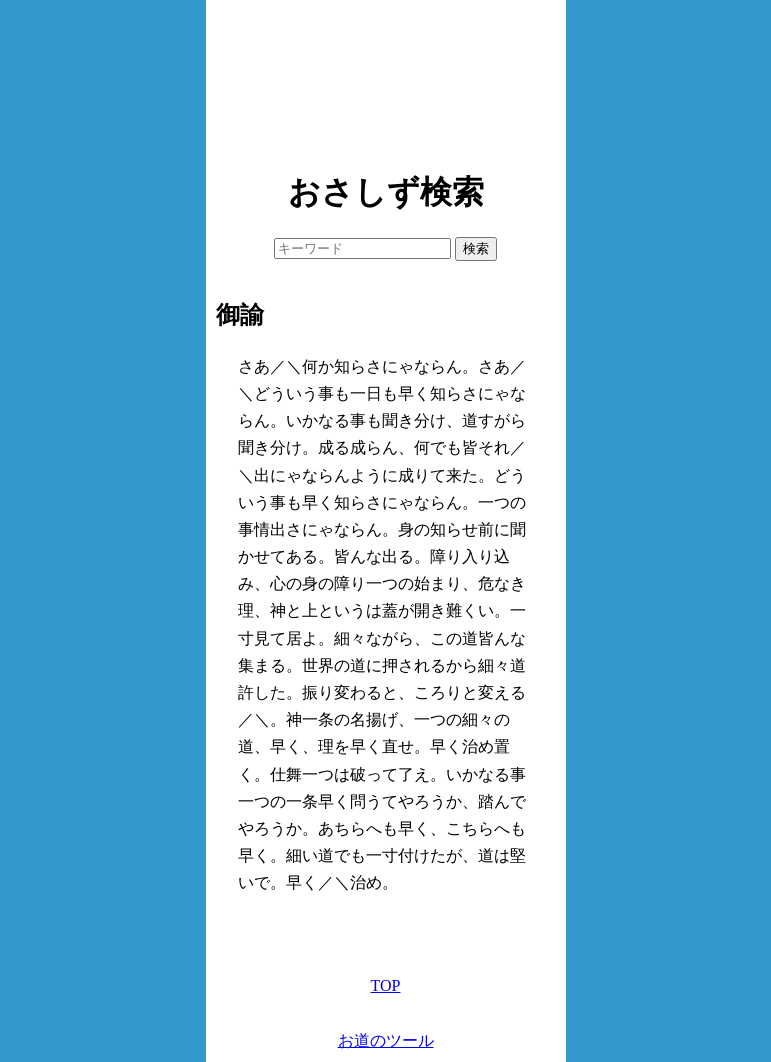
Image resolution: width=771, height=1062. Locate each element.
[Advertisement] (386, 80)
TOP (386, 985)
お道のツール (386, 1040)
